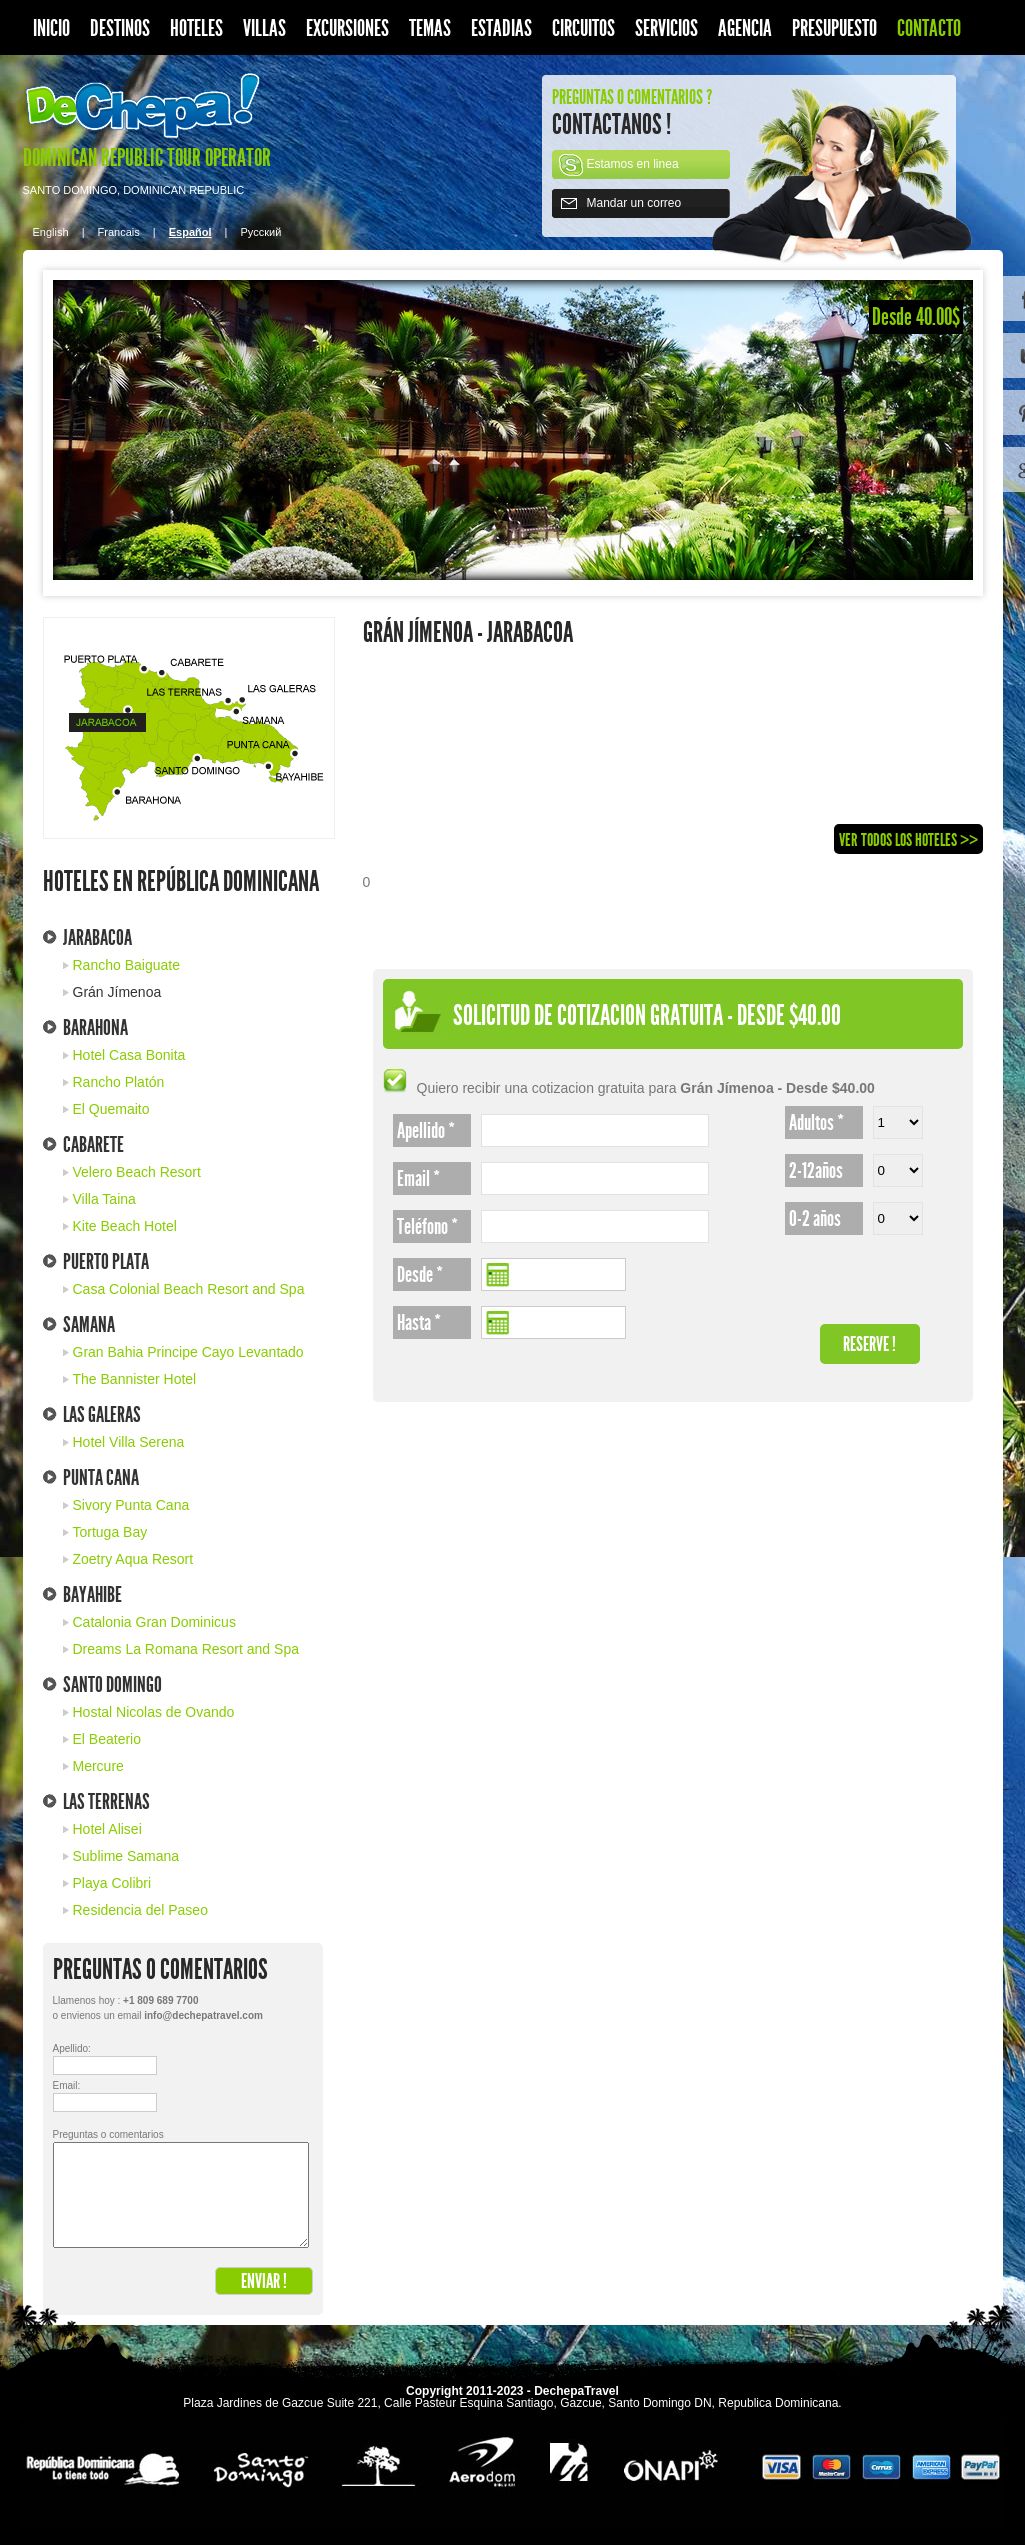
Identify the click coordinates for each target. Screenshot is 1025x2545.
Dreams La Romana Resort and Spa (186, 1649)
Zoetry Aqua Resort (133, 1559)
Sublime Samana (126, 1856)
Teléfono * (427, 1227)
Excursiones (347, 28)
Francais (119, 232)
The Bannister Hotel (135, 1379)
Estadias (501, 28)
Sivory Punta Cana (131, 1505)
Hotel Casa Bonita (129, 1055)
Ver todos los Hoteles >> (908, 840)
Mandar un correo (634, 203)
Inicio (51, 28)
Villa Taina (104, 1199)
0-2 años (815, 1219)
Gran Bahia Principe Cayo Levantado (188, 1352)
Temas (430, 28)
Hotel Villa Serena (129, 1442)
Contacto (929, 28)
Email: (67, 2085)
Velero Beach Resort (137, 1172)
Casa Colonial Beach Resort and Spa (189, 1289)
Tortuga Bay (110, 1532)
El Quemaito (111, 1109)
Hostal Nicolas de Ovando (154, 1712)
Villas (264, 28)
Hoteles (196, 28)
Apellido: (68, 2048)
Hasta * (419, 1323)
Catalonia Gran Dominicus (154, 1622)
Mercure (98, 1766)
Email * (418, 1179)
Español (190, 232)
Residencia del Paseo (140, 1910)
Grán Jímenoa (117, 992)
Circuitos (583, 28)
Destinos (120, 28)
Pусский (261, 232)
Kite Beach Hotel (125, 1226)
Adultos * (816, 1123)
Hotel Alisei (107, 1829)
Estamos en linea (633, 164)
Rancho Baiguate (126, 965)
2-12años (816, 1171)
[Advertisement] (477, 766)
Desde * (420, 1275)
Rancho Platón (119, 1082)
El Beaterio (107, 1739)
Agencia (745, 28)
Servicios (666, 28)
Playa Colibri (112, 1883)
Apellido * (426, 1131)
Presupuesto (834, 28)
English (51, 232)
